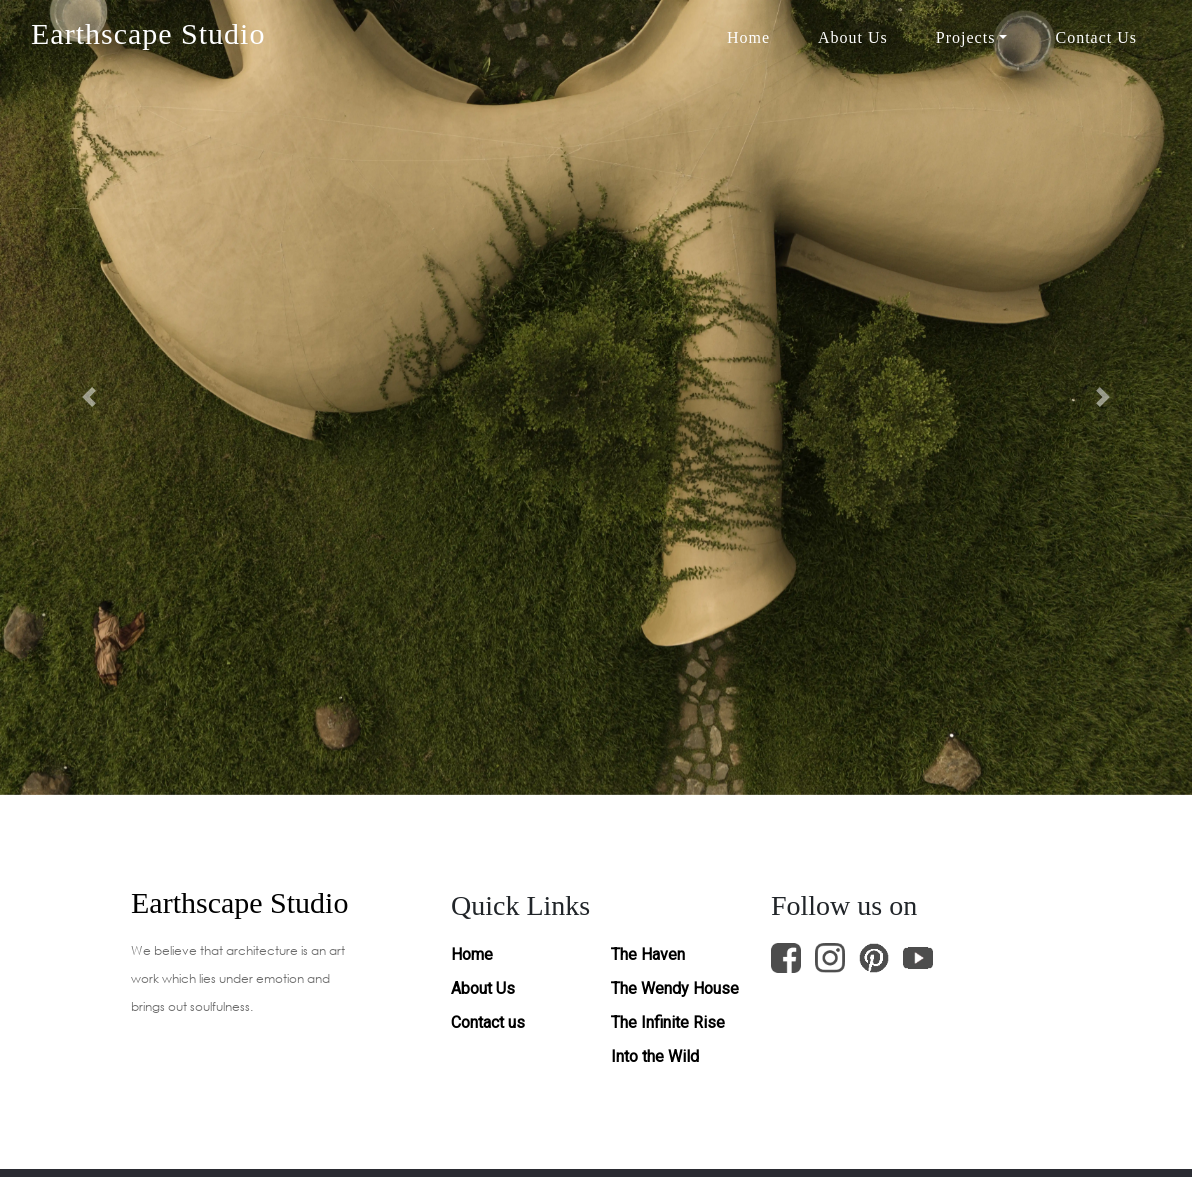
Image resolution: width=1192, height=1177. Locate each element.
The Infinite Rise (668, 1022)
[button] (89, 397)
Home (748, 37)
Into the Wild (655, 1056)
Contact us (488, 1022)
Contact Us (1096, 37)
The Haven (648, 954)
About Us (853, 37)
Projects (966, 37)
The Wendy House (675, 988)
